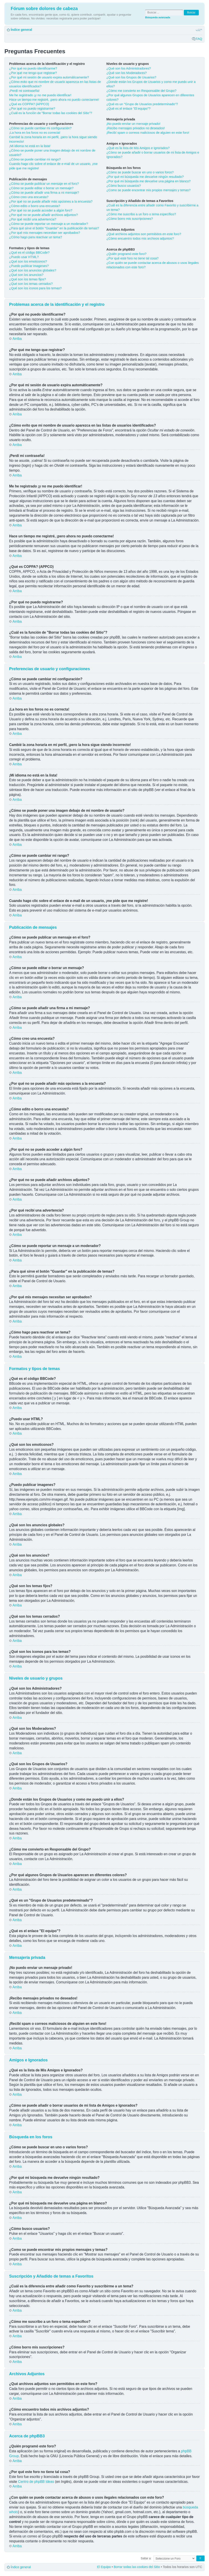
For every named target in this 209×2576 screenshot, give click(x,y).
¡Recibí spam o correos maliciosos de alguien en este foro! (147, 132)
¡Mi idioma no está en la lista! (29, 146)
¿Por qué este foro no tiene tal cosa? (132, 258)
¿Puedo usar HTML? (24, 257)
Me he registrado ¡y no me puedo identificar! (40, 95)
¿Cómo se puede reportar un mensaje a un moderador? (48, 224)
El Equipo (104, 2567)
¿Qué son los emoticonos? (28, 261)
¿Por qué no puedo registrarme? (32, 108)
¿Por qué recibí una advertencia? (32, 219)
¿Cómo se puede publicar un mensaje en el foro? (44, 183)
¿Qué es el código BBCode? (29, 252)
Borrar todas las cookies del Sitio (137, 2567)
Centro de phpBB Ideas (36, 2482)
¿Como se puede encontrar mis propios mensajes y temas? (148, 190)
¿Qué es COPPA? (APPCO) (29, 104)
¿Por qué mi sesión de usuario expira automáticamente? (49, 77)
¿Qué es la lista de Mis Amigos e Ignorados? (138, 148)
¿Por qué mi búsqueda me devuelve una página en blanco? (148, 181)
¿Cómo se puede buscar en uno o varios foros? (140, 172)
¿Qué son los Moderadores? (126, 73)
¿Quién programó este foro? (126, 254)
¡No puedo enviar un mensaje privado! (133, 123)
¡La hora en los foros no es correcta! (34, 132)
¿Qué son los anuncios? (26, 275)
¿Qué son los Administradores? (128, 68)
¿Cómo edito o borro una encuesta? (34, 206)
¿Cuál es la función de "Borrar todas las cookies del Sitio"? (50, 113)
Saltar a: (146, 2558)
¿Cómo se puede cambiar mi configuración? (40, 128)
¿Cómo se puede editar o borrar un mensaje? (41, 188)
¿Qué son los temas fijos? (27, 279)
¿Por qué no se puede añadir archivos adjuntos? (43, 215)
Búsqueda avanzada (157, 17)
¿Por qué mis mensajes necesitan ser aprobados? (44, 232)
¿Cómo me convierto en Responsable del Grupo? (141, 90)
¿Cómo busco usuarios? (123, 185)
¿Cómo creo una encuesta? (28, 197)
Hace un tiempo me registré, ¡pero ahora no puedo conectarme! (54, 99)
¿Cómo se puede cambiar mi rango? (35, 159)
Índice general (21, 29)
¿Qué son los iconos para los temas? (35, 288)
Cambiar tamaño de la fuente (199, 30)
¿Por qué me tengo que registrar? (33, 73)
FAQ (199, 39)
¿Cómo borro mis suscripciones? (129, 218)
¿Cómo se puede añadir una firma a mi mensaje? (44, 192)
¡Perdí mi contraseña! (24, 90)
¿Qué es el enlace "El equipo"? (128, 108)
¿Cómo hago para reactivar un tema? (35, 237)
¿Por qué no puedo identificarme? (33, 68)
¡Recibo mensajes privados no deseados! (135, 128)
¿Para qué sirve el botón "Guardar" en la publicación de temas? (54, 228)
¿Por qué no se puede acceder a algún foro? (40, 210)
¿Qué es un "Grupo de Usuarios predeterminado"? (142, 104)
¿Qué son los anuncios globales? (32, 270)
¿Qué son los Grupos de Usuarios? (131, 77)
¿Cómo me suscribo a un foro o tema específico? (141, 214)
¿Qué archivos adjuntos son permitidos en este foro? (143, 234)
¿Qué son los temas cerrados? (31, 284)
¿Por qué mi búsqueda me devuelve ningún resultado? (145, 177)
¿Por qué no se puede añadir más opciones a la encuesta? (50, 201)
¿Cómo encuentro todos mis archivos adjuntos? (140, 238)
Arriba (17, 339)
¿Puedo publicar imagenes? (29, 266)
